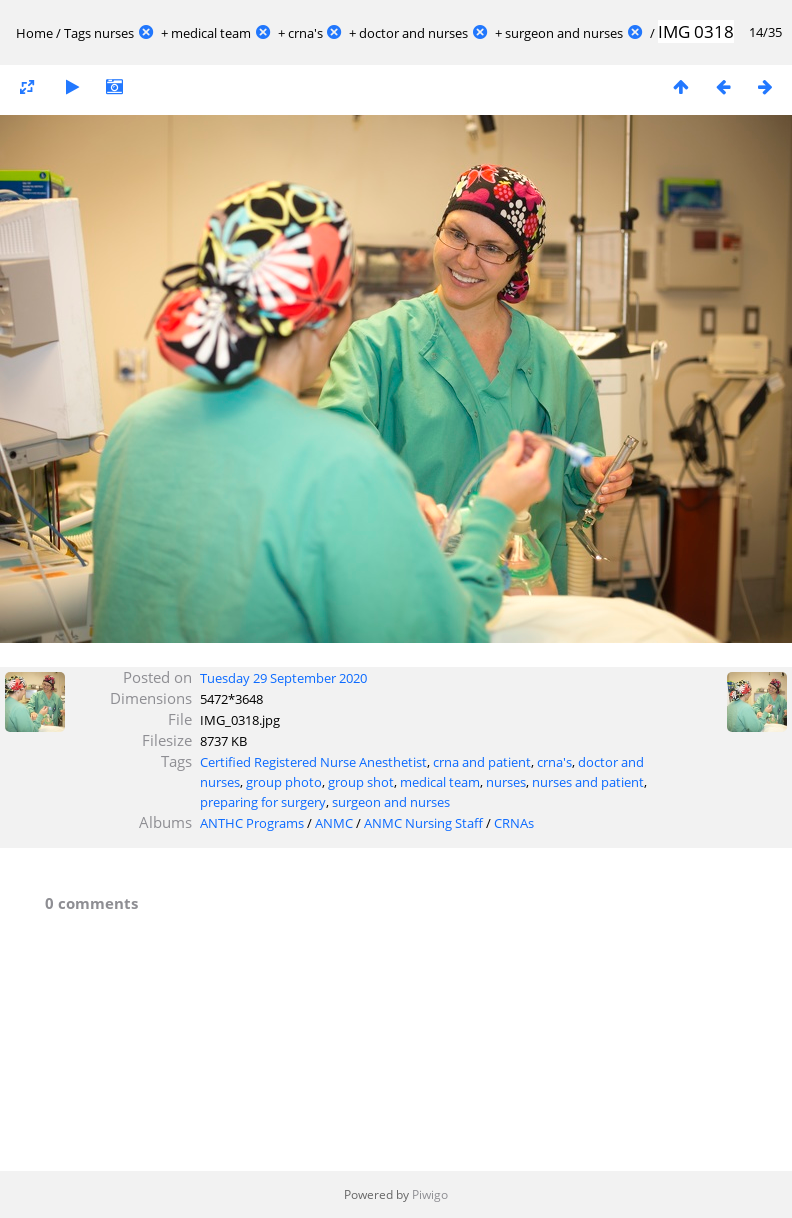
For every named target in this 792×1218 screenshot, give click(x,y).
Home (34, 33)
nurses (114, 33)
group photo (284, 782)
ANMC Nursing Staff (423, 823)
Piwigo (430, 1194)
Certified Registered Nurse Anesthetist (313, 762)
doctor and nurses (413, 33)
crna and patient (482, 762)
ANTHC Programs (252, 823)
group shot (361, 782)
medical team (211, 33)
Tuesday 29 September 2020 (283, 678)
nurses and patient (588, 782)
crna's (305, 33)
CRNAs (514, 823)
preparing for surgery (263, 802)
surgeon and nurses (564, 33)
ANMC (334, 823)
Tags (77, 33)
